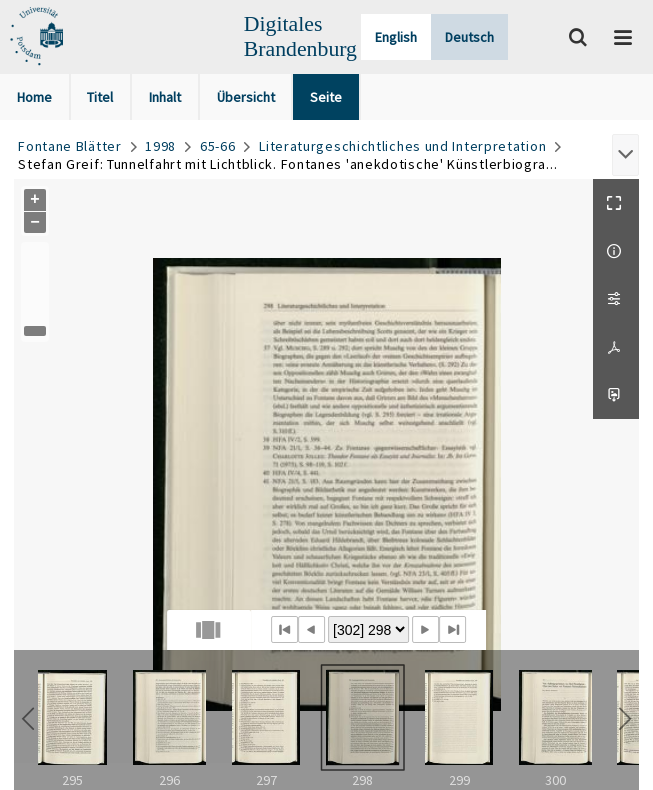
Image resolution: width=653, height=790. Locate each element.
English (396, 37)
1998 (160, 146)
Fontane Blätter (70, 146)
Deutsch (469, 37)
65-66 (218, 146)
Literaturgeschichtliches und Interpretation (402, 146)
